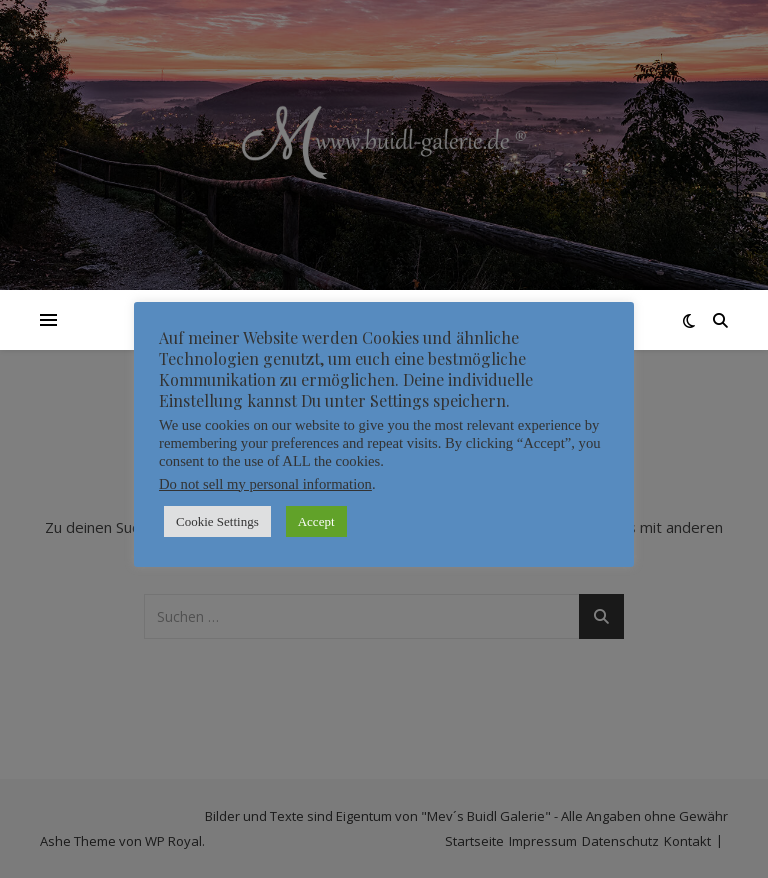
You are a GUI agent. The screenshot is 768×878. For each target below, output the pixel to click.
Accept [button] (316, 521)
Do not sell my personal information (265, 484)
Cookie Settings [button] (217, 521)
